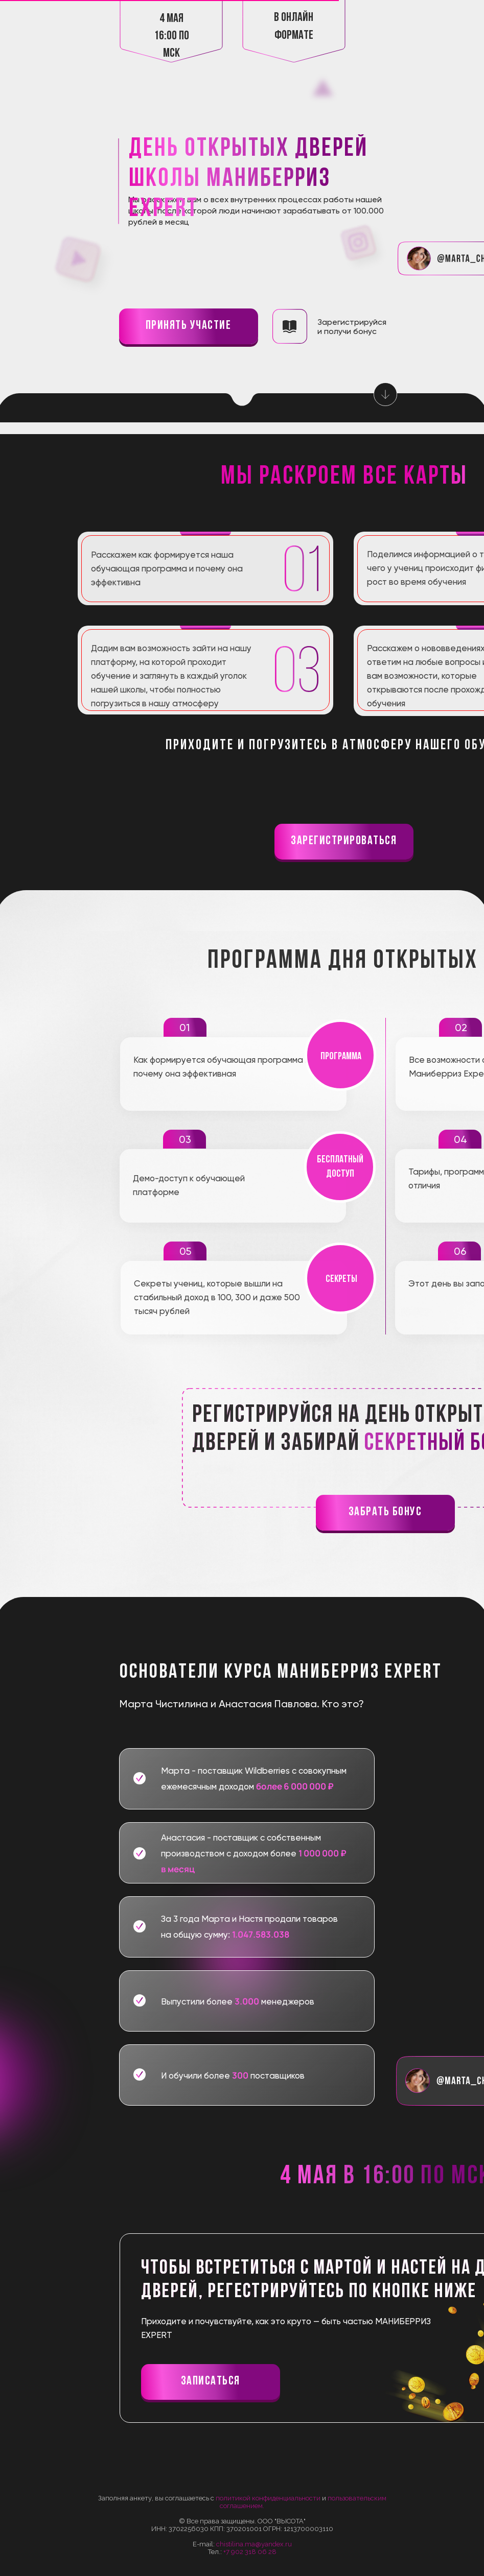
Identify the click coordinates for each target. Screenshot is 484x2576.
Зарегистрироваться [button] (344, 841)
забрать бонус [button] (385, 1512)
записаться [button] (210, 2381)
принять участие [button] (189, 326)
